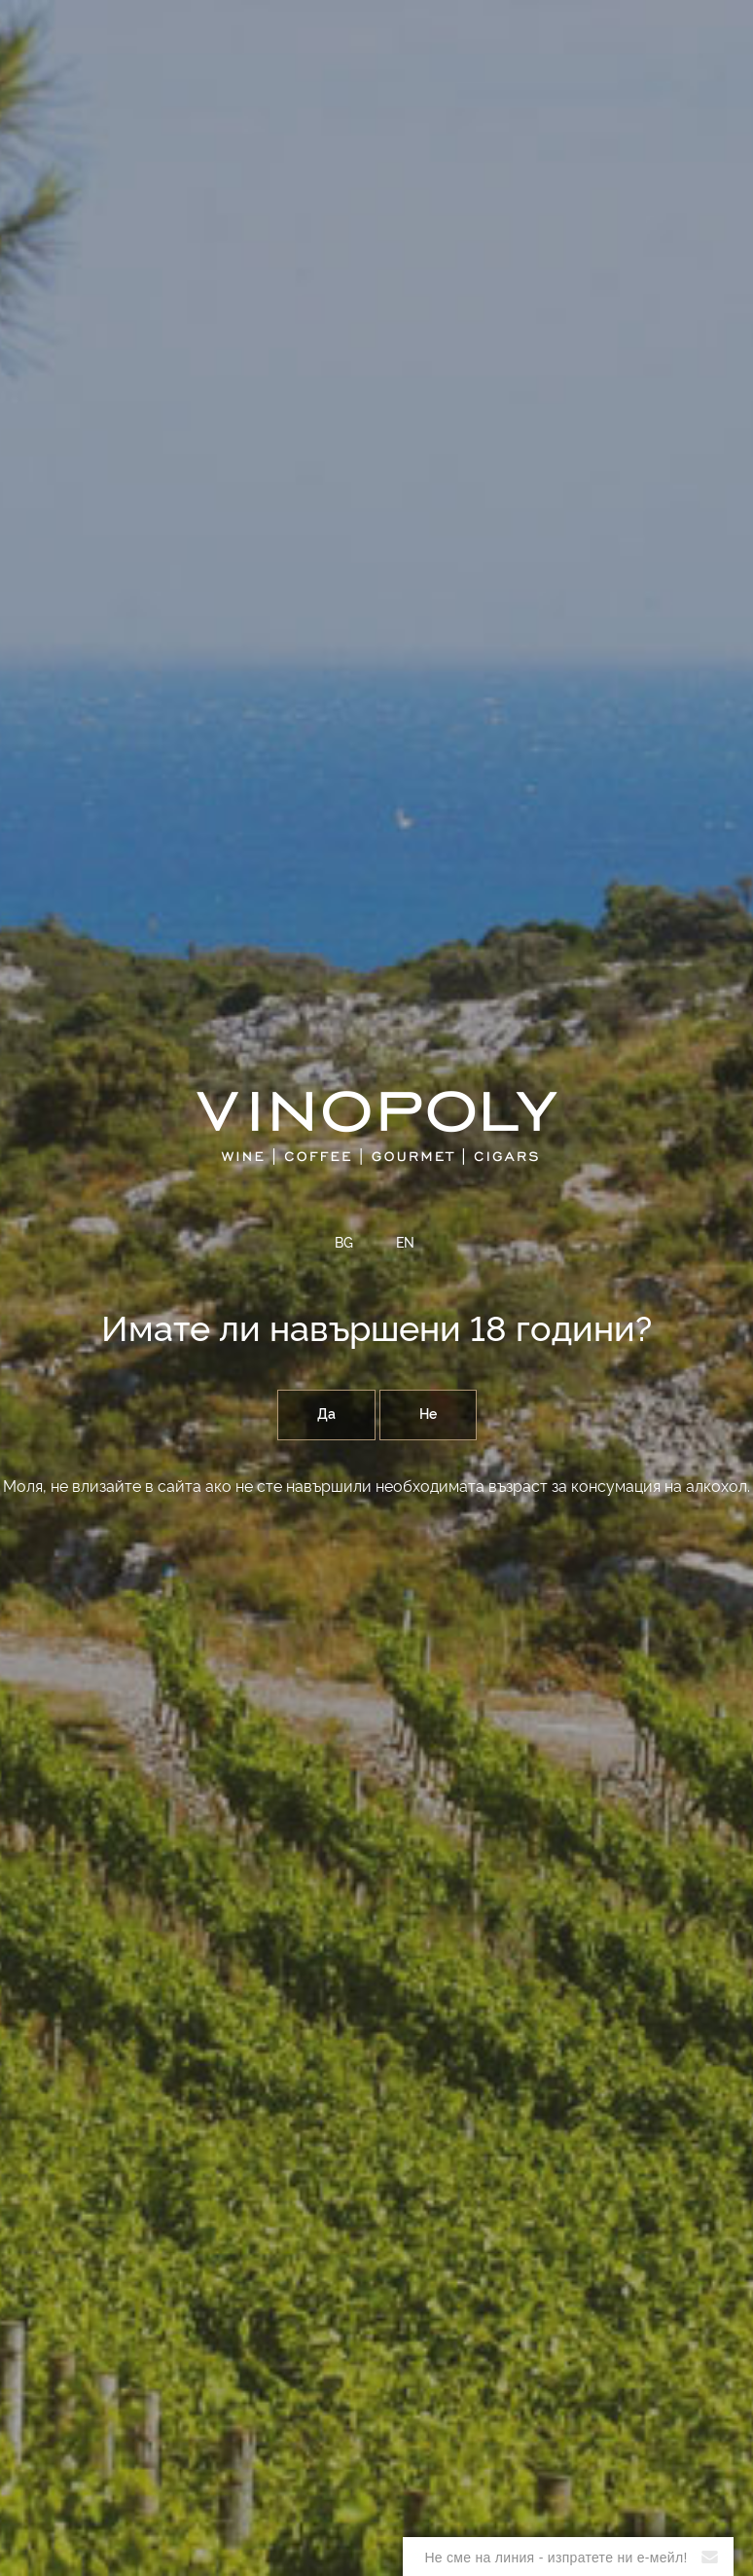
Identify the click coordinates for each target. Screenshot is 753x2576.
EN (405, 1244)
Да (326, 1415)
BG (344, 1244)
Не (428, 1415)
